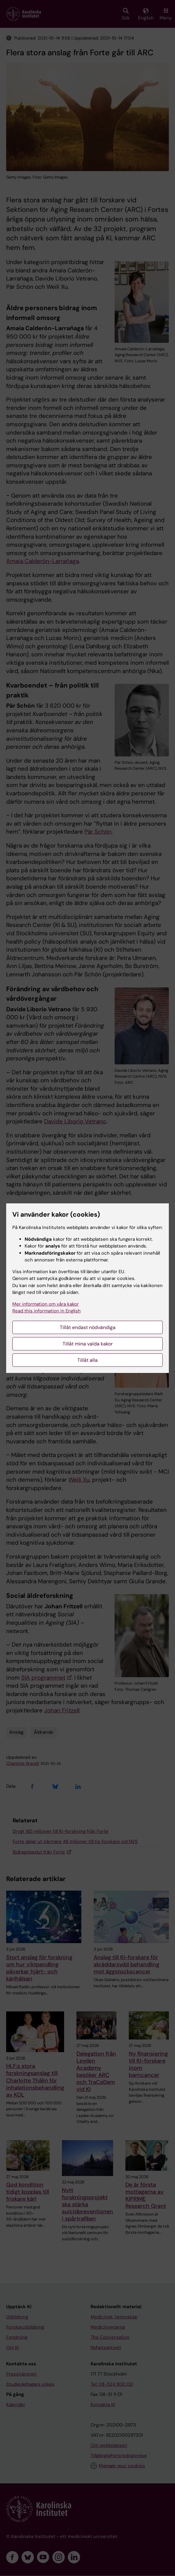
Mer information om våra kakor (45, 1304)
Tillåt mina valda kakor (88, 1344)
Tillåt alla (87, 1360)
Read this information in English (46, 1311)
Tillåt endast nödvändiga (88, 1327)
